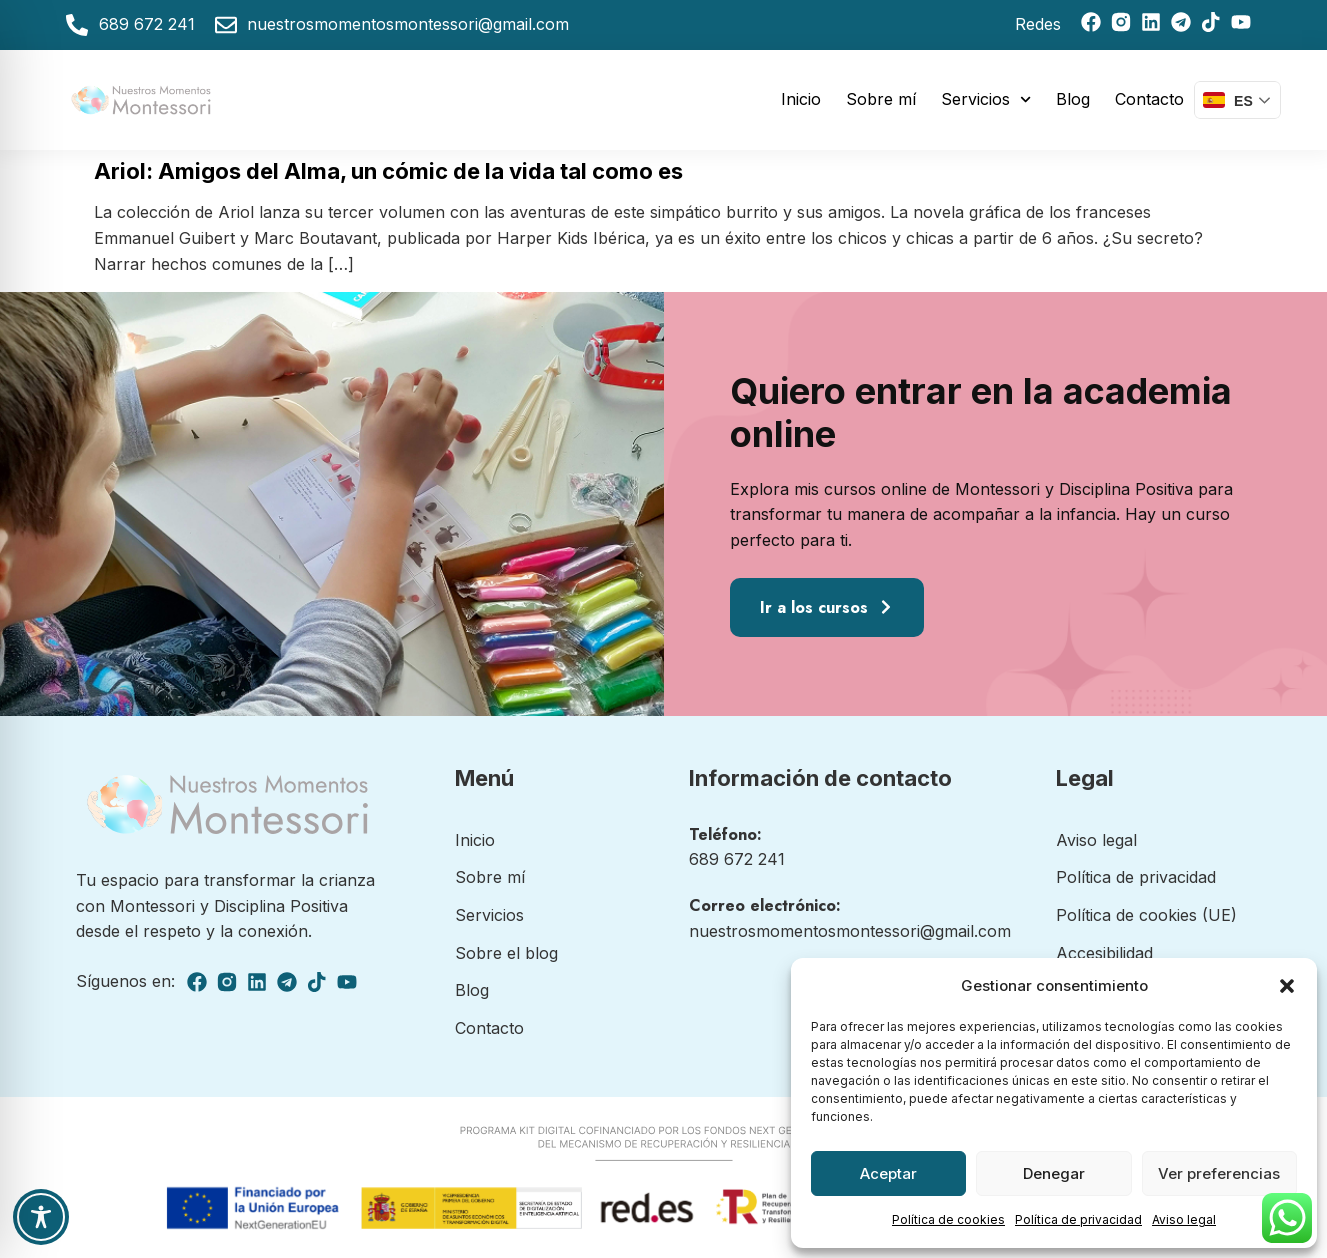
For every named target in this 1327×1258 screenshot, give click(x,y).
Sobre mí (881, 99)
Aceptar (888, 1173)
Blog (1073, 99)
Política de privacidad (1078, 1219)
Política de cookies (948, 1219)
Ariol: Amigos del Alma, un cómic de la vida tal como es (388, 171)
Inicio (801, 99)
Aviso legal (1184, 1219)
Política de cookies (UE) (1146, 915)
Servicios (986, 99)
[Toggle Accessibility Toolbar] (41, 1217)
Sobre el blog (506, 953)
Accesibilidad (1104, 953)
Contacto (1149, 99)
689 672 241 (737, 859)
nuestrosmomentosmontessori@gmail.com (850, 931)
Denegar (1054, 1173)
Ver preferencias (1219, 1173)
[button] (1287, 986)
